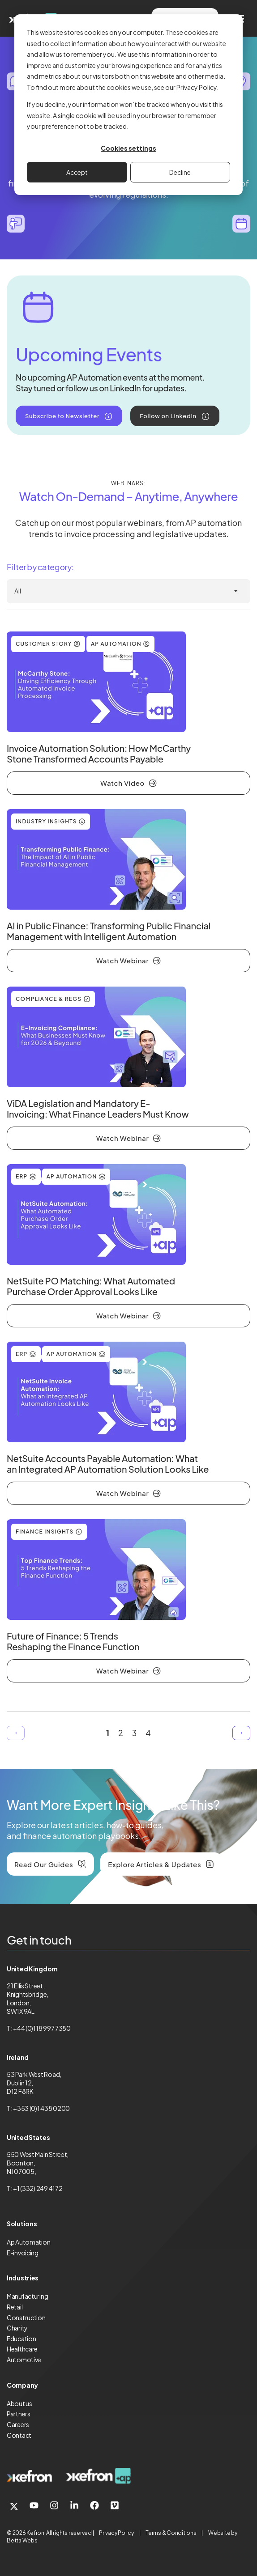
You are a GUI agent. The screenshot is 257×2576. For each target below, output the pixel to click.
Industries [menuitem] (23, 2278)
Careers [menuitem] (18, 2424)
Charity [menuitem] (17, 2328)
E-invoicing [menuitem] (23, 2253)
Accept (77, 172)
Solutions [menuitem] (22, 2224)
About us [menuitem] (19, 2403)
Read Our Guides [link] (43, 1864)
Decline (180, 172)
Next (241, 1733)
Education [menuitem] (21, 2338)
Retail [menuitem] (14, 2307)
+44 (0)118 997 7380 (42, 2028)
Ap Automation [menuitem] (28, 2242)
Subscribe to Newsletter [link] (62, 415)
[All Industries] (128, 591)
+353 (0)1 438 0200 (41, 2108)
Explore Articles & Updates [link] (154, 1864)
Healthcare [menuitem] (22, 2349)
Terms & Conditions (171, 2532)
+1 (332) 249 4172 (37, 2188)
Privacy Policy (116, 2532)
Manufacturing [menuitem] (27, 2296)
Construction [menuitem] (26, 2317)
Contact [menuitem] (19, 2435)
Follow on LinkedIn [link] (168, 415)
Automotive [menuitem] (24, 2360)
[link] (29, 2476)
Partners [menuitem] (18, 2414)
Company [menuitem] (22, 2385)
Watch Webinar (122, 960)
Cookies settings (128, 148)
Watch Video (122, 783)
